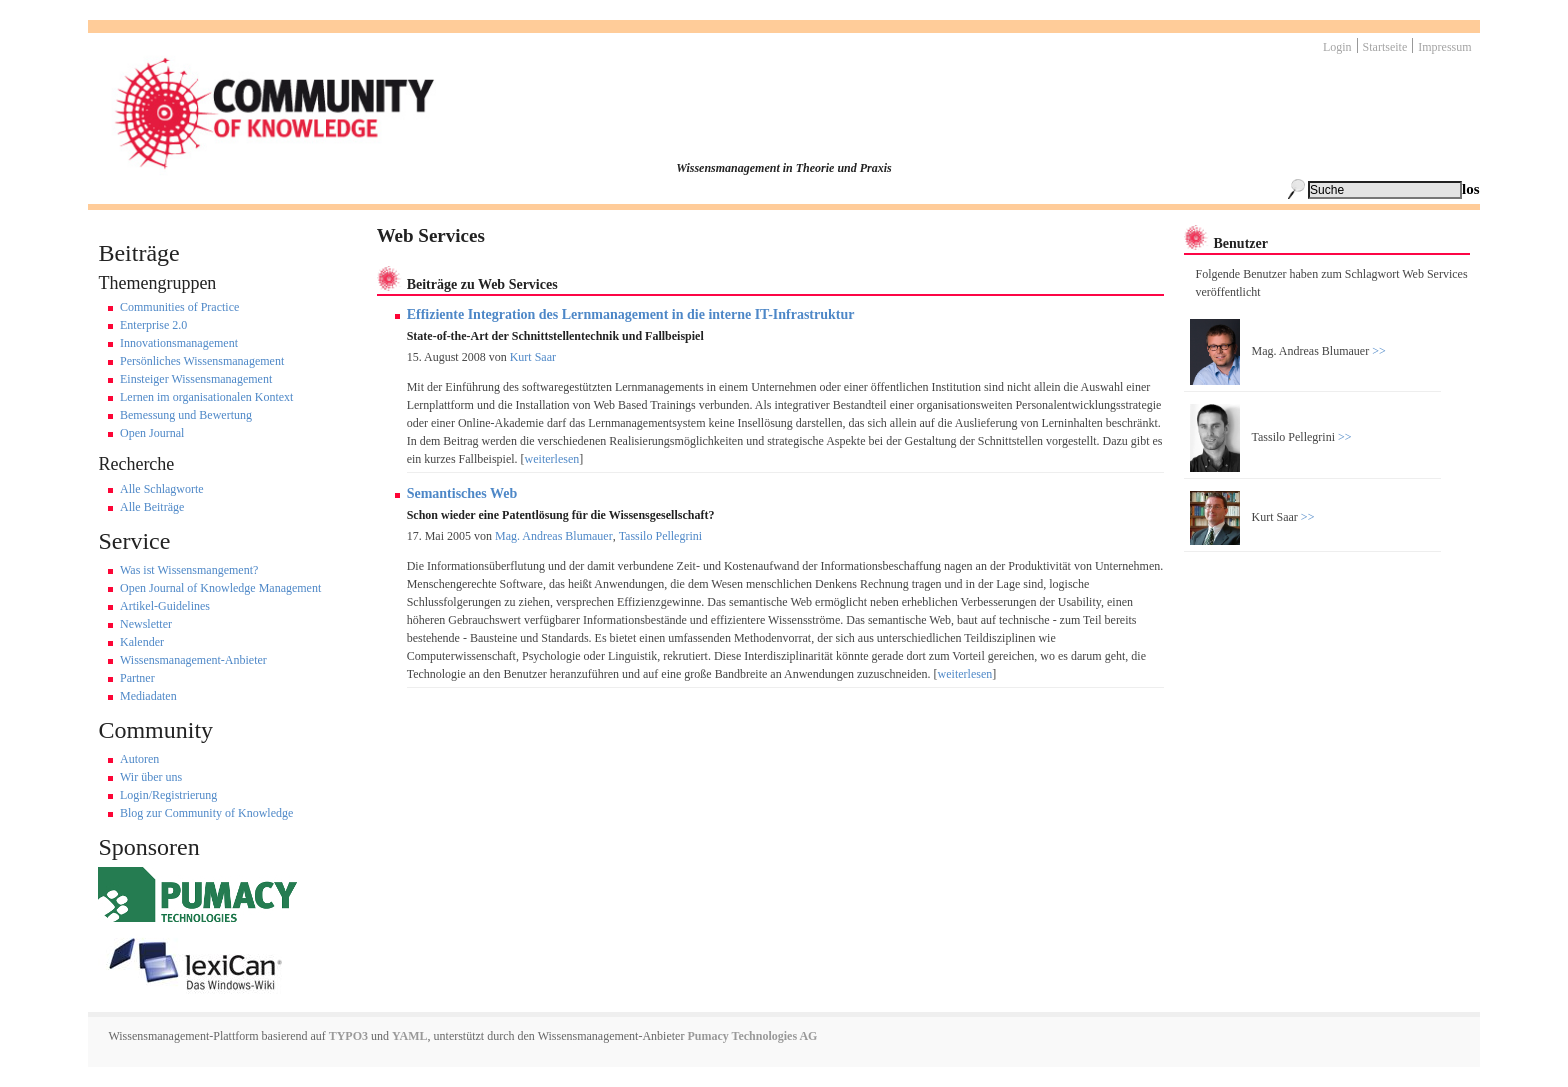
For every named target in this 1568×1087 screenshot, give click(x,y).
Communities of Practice (179, 307)
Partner (137, 678)
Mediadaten (148, 696)
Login (1337, 47)
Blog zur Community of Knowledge (206, 813)
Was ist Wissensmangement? (189, 570)
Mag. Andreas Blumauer (554, 536)
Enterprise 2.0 (153, 325)
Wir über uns (151, 777)
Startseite (1385, 47)
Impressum (1444, 47)
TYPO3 (347, 1036)
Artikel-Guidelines (165, 606)
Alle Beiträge (152, 507)
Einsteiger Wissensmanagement (196, 379)
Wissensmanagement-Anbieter (193, 660)
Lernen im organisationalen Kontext (206, 397)
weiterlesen (552, 459)
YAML (410, 1036)
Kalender (142, 642)
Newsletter (146, 624)
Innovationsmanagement (179, 343)
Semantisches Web (462, 493)
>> (1377, 351)
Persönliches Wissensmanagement (202, 361)
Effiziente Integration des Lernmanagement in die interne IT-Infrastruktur (631, 314)
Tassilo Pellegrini (660, 536)
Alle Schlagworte (162, 489)
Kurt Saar (533, 357)
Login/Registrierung (168, 795)
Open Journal (152, 433)
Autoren (139, 759)
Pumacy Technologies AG (752, 1036)
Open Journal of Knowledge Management (220, 588)
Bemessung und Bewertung (186, 415)
